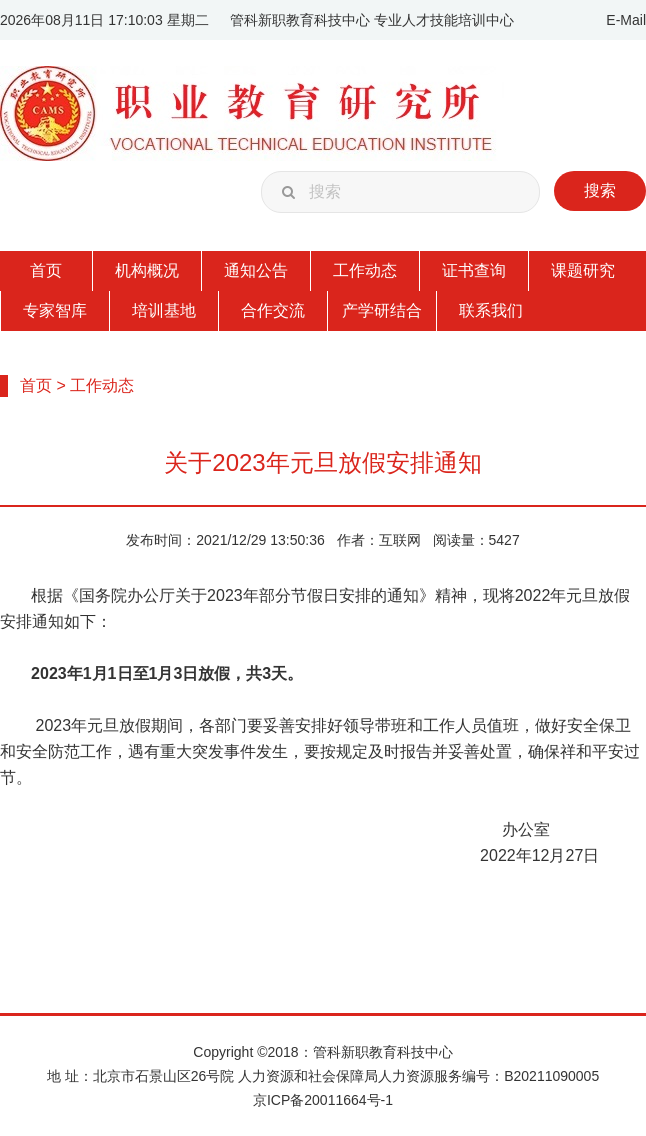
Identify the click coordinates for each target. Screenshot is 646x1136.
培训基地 (164, 310)
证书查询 (474, 270)
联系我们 (491, 310)
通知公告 (256, 270)
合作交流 (273, 310)
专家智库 (55, 310)
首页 (46, 270)
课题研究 (583, 270)
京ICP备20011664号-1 (323, 1100)
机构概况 (147, 270)
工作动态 (365, 270)
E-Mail (626, 20)
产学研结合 (382, 310)
